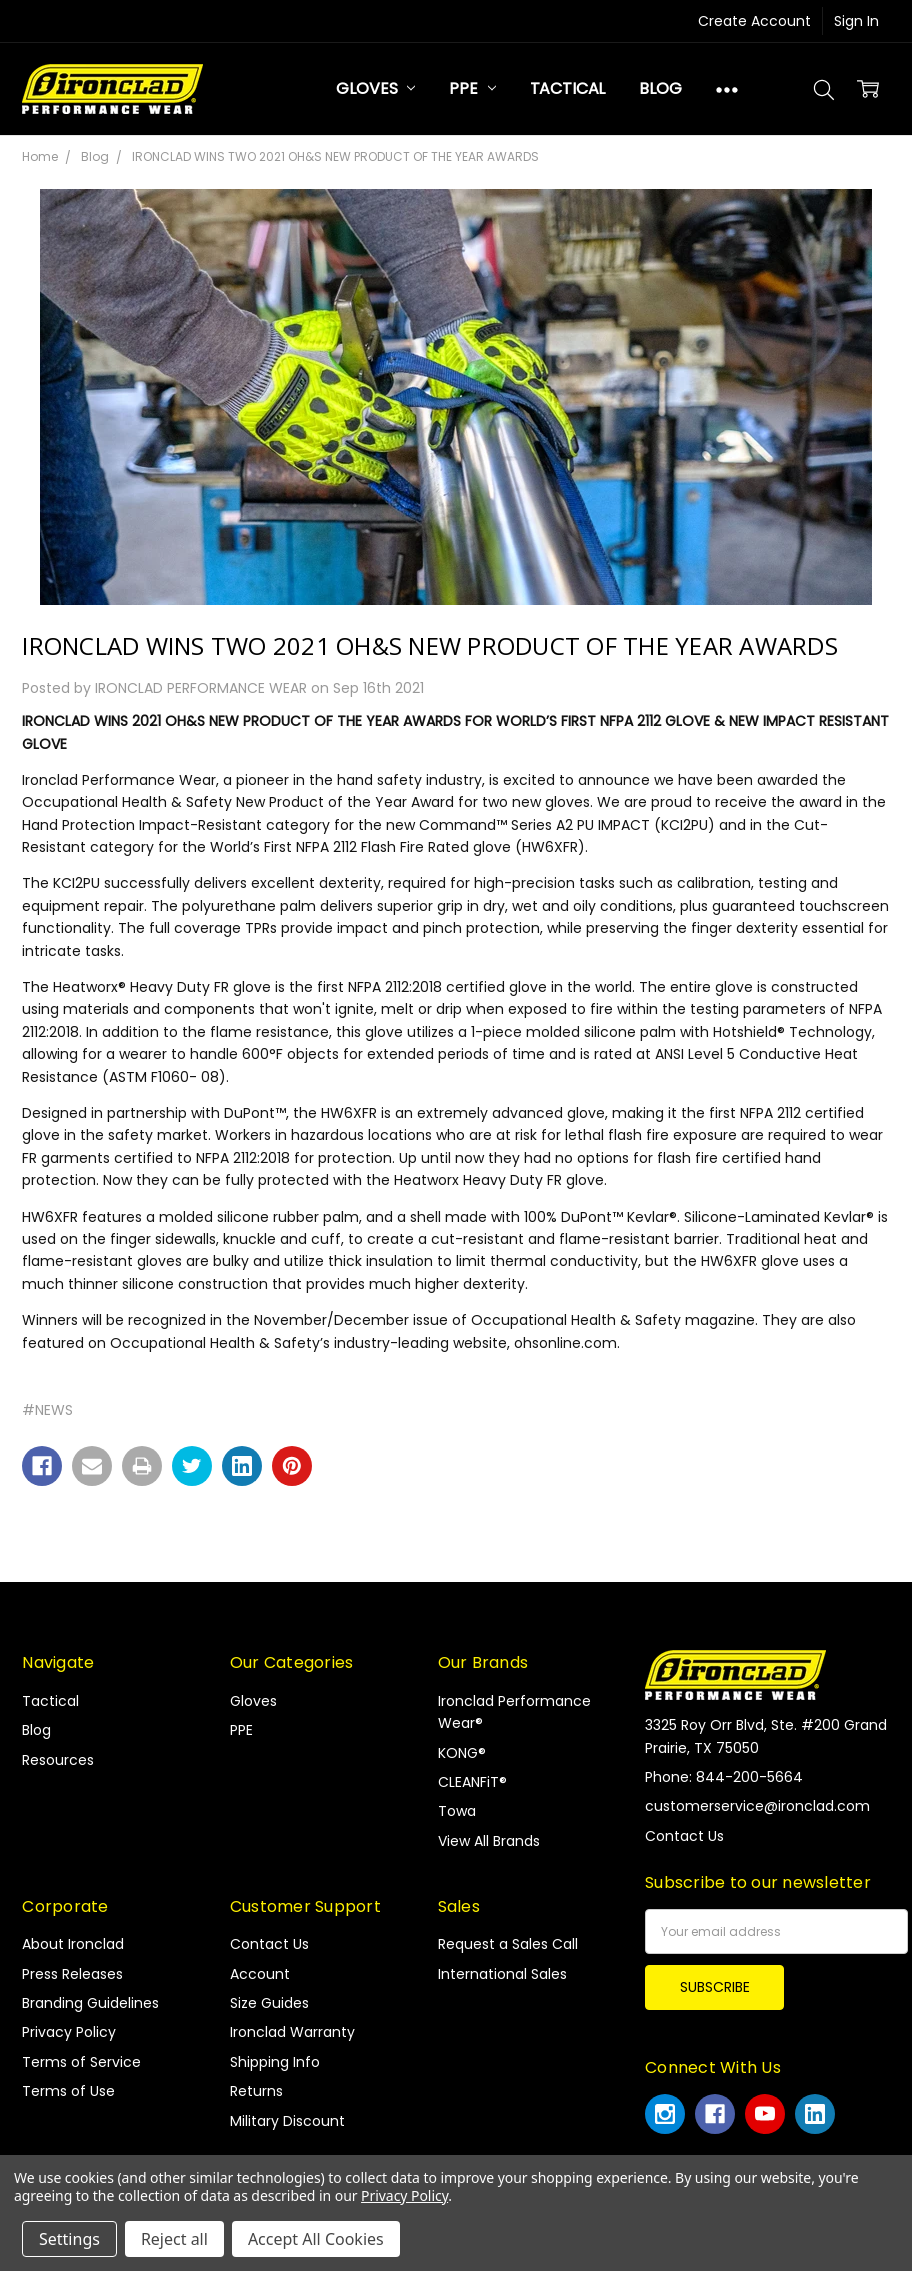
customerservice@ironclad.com (757, 1806)
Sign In (856, 21)
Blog (660, 88)
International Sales (502, 1974)
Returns (256, 2091)
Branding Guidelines (90, 2003)
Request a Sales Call (508, 1944)
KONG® (462, 1753)
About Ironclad (73, 1944)
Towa (457, 1811)
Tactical (568, 88)
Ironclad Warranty (292, 2032)
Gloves (375, 88)
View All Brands (489, 1841)
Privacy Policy (69, 2032)
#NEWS (47, 1410)
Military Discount (287, 2121)
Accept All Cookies (316, 2239)
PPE (472, 88)
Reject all (174, 2239)
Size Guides (269, 2003)
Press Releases (72, 1974)
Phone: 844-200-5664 (724, 1777)
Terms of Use (68, 2091)
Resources (58, 1760)
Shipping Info (275, 2062)
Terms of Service (81, 2062)
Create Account (754, 21)
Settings (69, 2239)
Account (260, 1974)
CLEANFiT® (472, 1782)
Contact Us (269, 1944)
